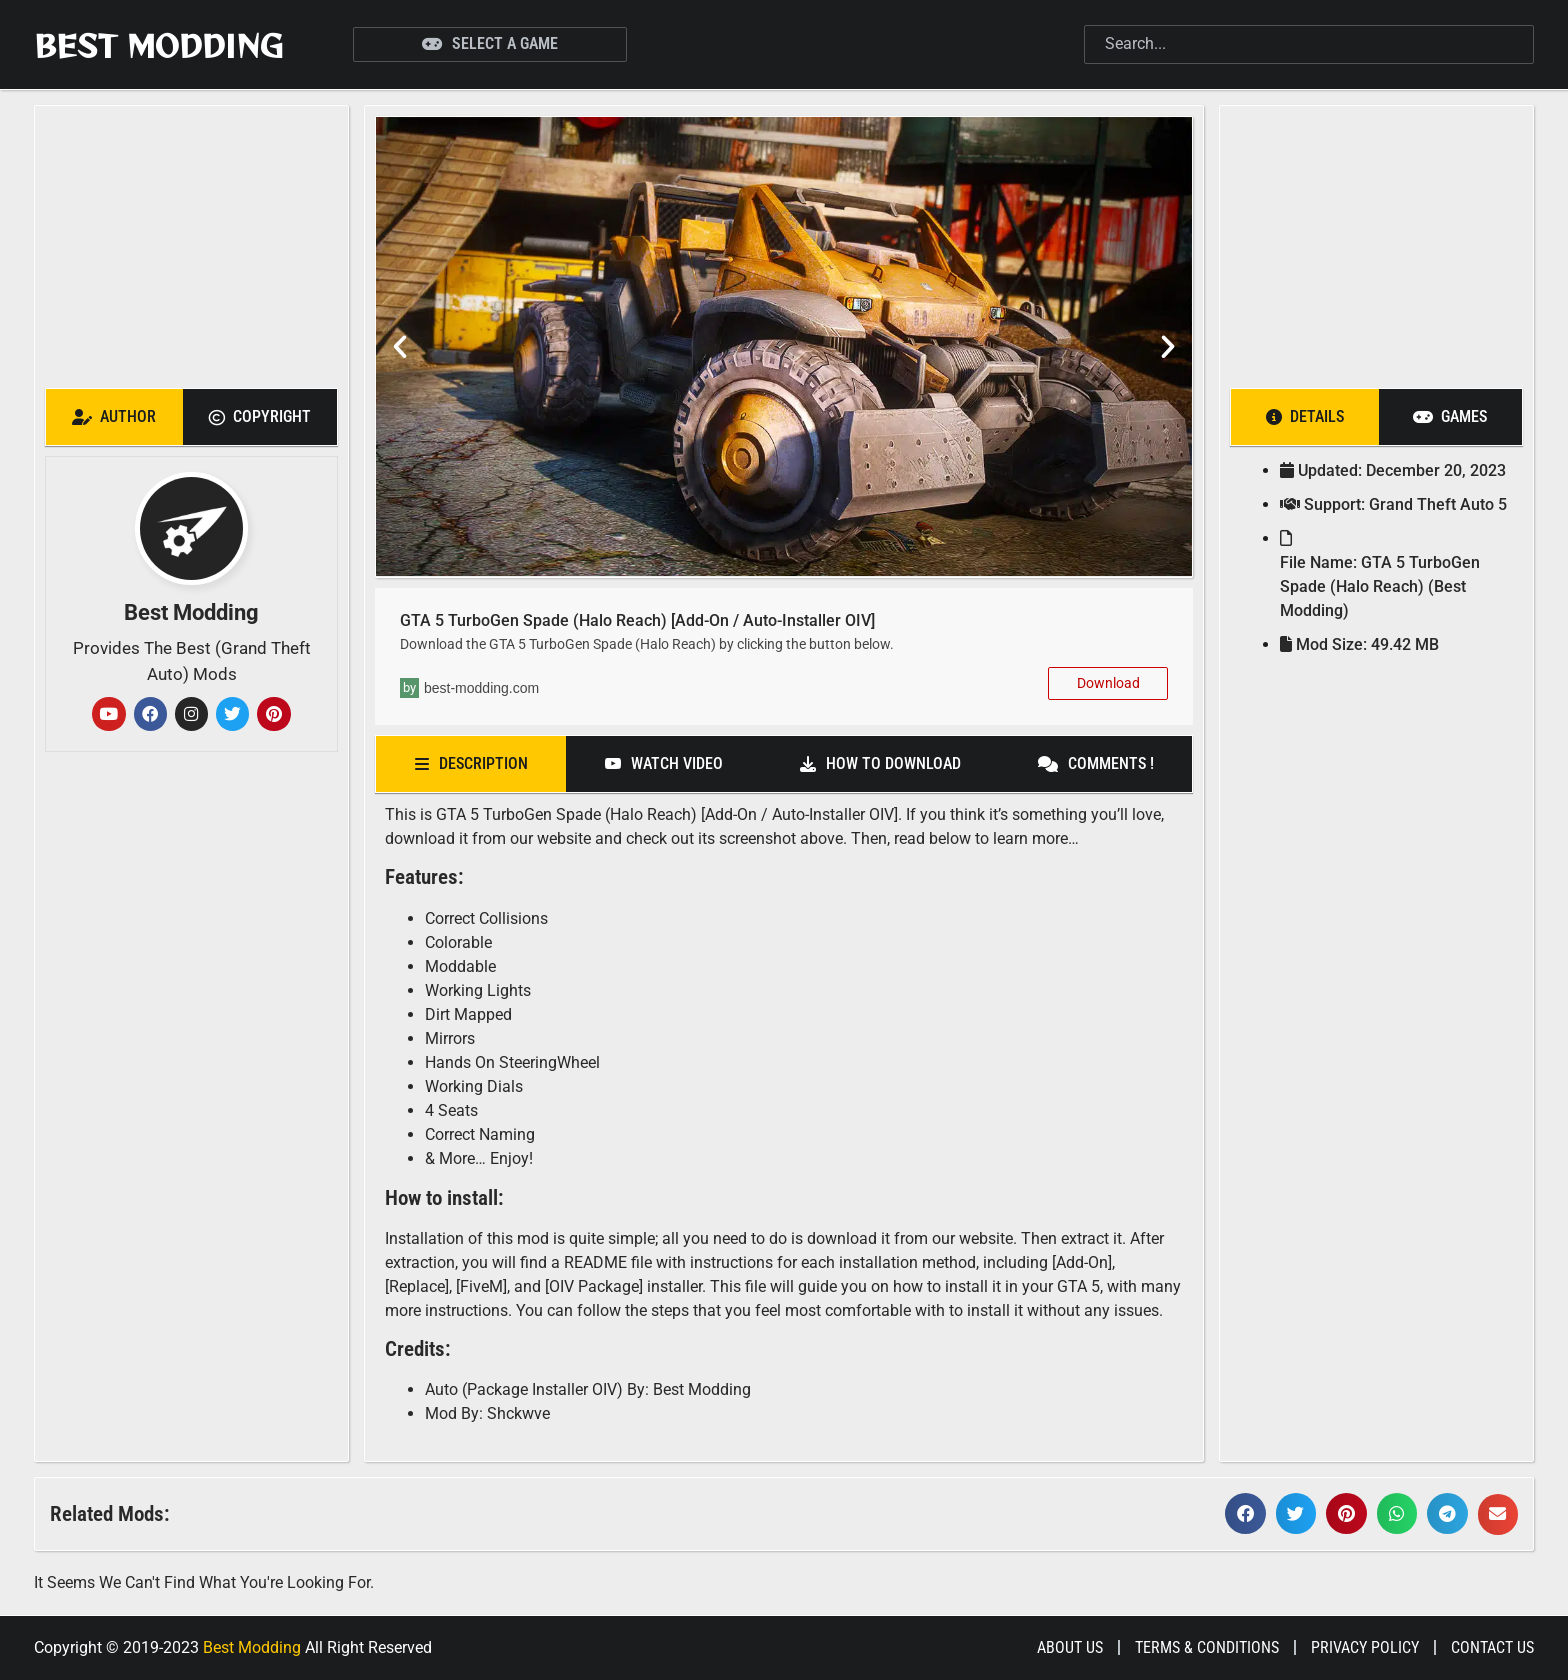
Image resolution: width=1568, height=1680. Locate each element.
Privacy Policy (1365, 1647)
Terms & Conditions (1207, 1647)
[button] (400, 347)
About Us (1070, 1647)
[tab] (114, 417)
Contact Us (1492, 1647)
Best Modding (158, 45)
